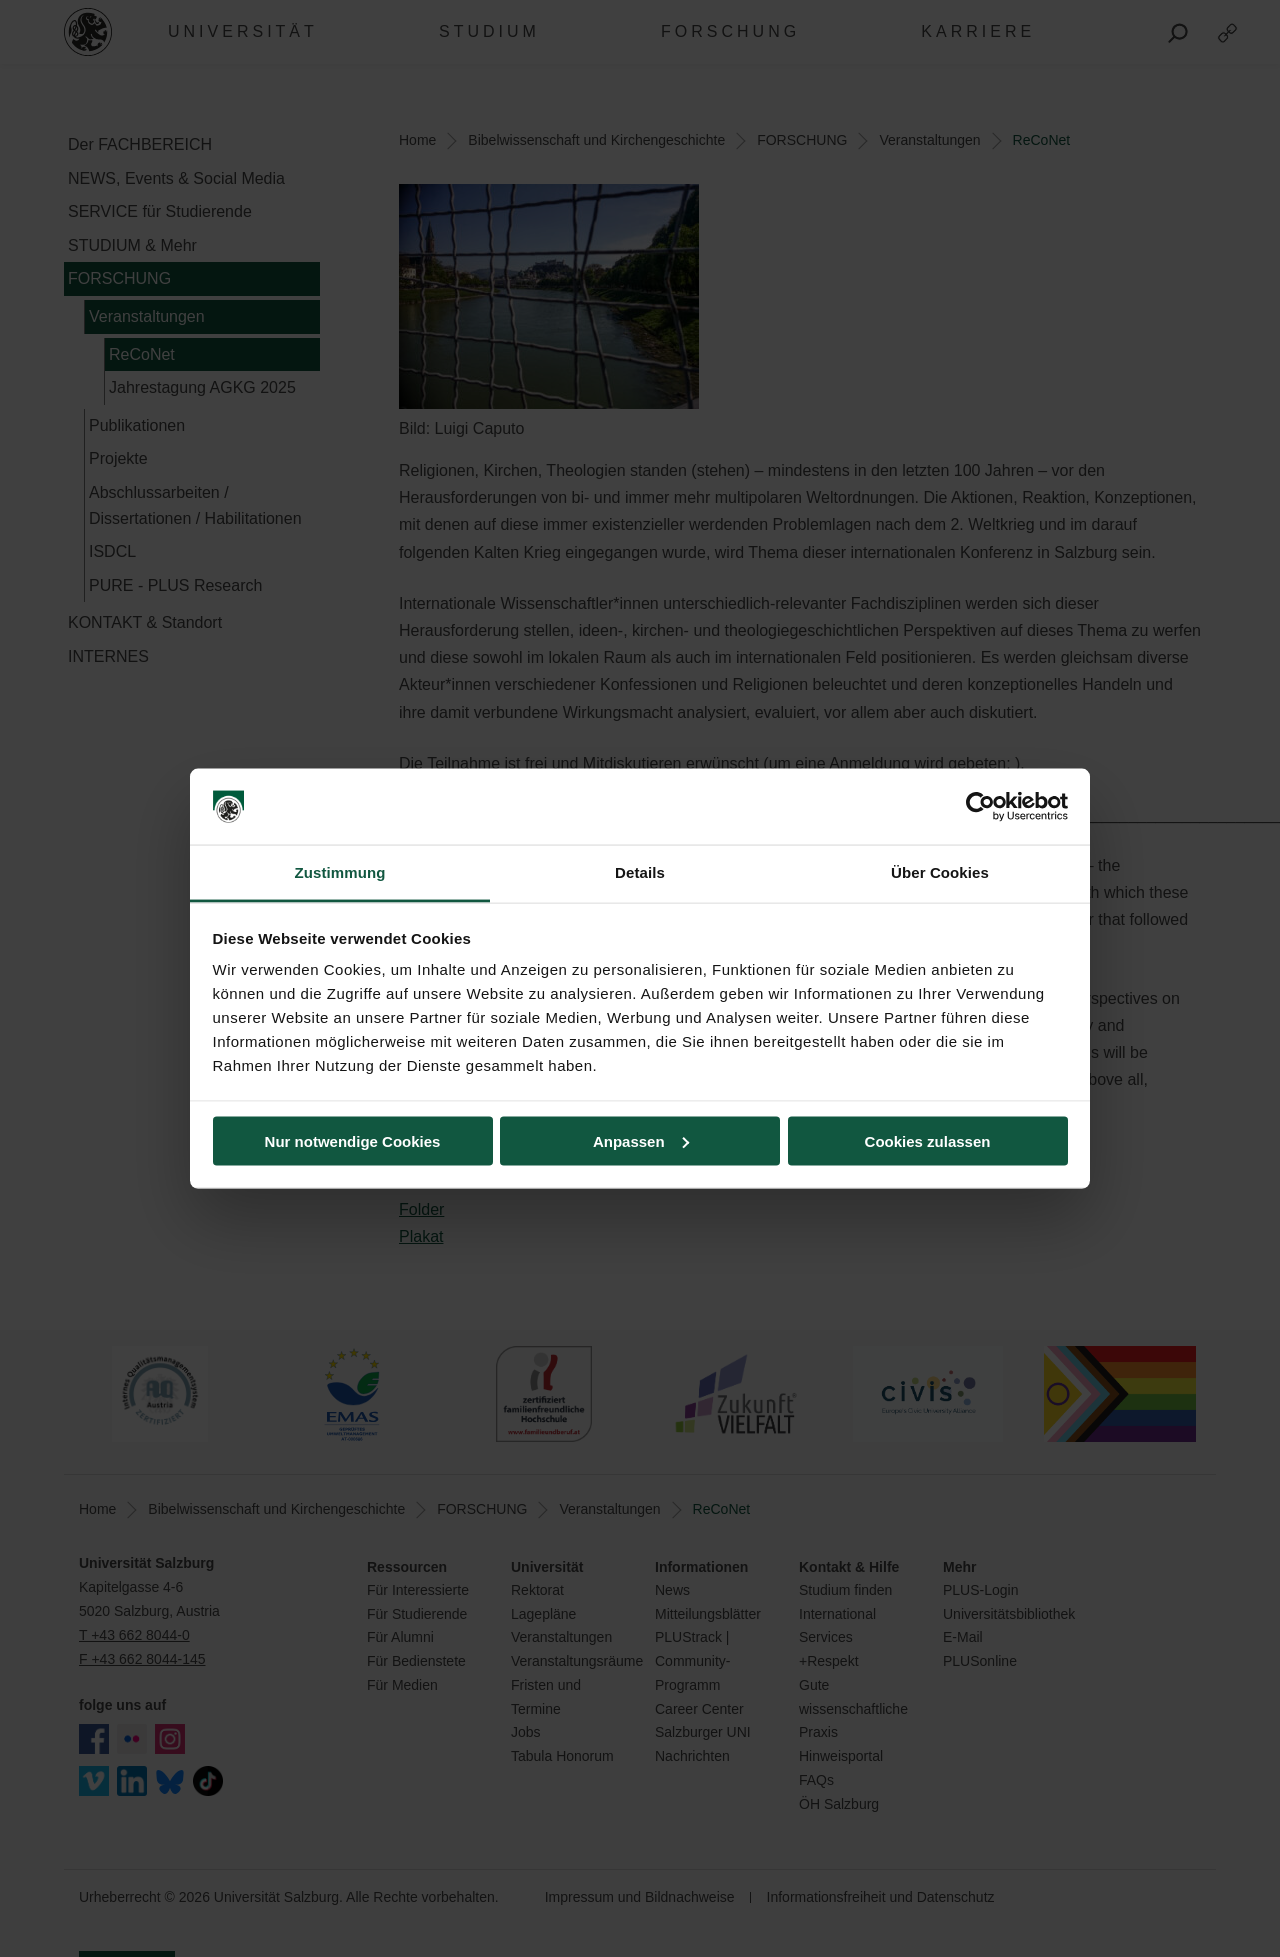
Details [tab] (640, 872)
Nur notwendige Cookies (353, 1140)
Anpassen (641, 1140)
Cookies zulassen (928, 1140)
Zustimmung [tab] (340, 872)
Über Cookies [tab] (940, 872)
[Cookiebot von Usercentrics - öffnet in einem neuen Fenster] (980, 807)
